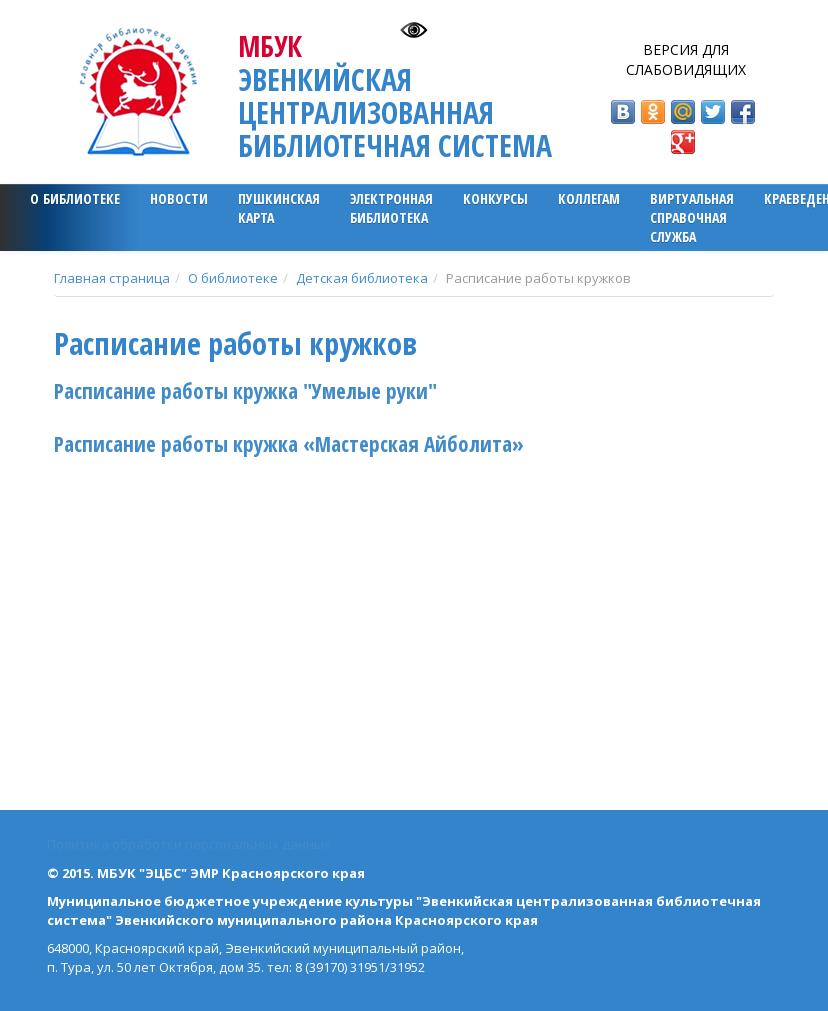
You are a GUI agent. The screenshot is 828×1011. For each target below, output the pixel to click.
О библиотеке (75, 198)
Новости (179, 198)
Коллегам (589, 198)
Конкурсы (495, 198)
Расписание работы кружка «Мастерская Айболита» (289, 444)
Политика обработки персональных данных (189, 844)
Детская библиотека (362, 278)
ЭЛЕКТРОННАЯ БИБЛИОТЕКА (391, 208)
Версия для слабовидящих (686, 59)
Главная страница (112, 278)
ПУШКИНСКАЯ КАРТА (279, 208)
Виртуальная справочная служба (692, 217)
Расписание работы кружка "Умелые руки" (245, 391)
